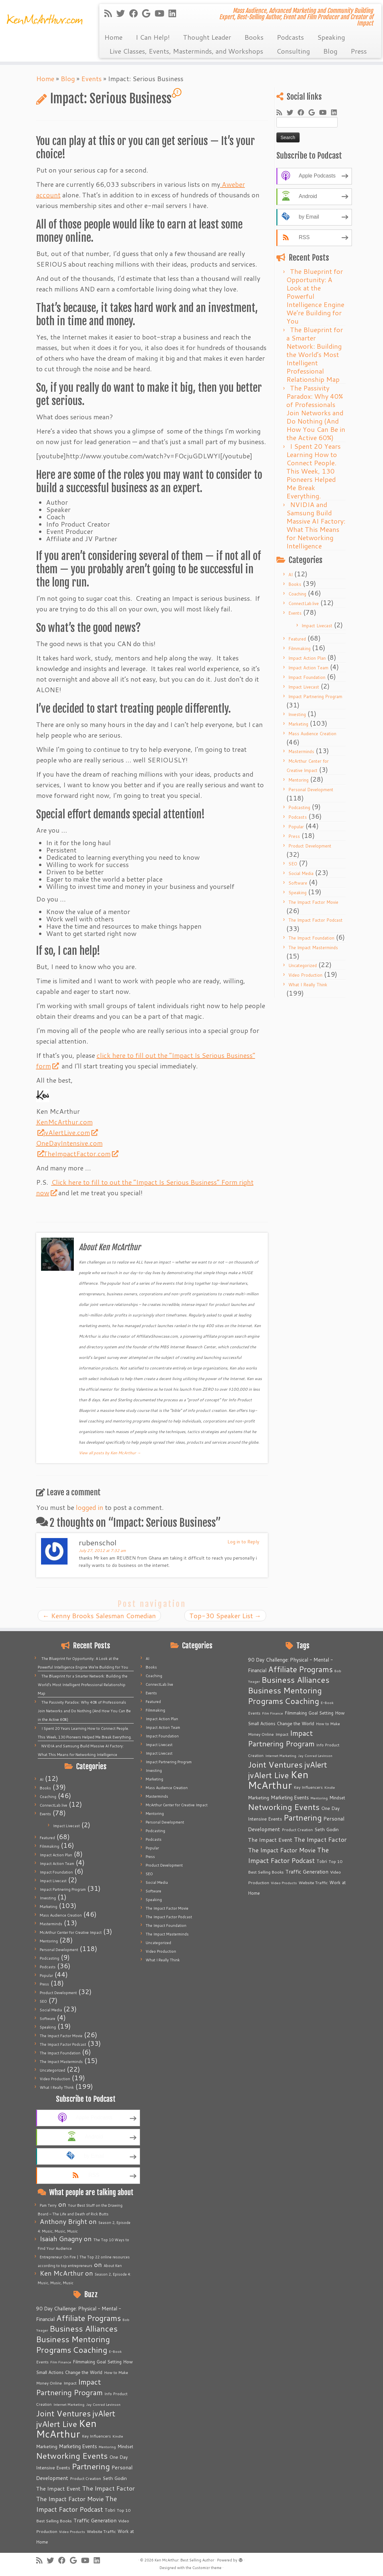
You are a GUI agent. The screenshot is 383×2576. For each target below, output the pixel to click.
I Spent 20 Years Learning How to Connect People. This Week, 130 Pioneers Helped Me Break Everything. (313, 470)
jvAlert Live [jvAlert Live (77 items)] (56, 2424)
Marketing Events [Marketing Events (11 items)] (78, 2446)
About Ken (113, 2265)
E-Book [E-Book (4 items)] (115, 2351)
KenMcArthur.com (64, 1121)
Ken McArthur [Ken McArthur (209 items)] (66, 2428)
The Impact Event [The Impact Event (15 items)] (58, 2488)
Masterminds (301, 751)
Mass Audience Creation (312, 734)
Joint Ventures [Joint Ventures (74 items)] (63, 2413)
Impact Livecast (317, 626)
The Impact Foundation (311, 938)
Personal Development (310, 790)
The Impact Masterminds (313, 948)
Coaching (297, 594)
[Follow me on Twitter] (122, 13)
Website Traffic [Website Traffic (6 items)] (101, 2531)
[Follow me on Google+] (148, 13)
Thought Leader (207, 37)
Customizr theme (206, 2567)
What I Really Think (307, 985)
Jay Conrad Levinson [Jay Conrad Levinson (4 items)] (103, 2404)
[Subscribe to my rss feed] (110, 13)
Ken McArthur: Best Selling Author (184, 2560)
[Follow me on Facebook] (135, 13)
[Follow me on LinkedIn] (174, 13)
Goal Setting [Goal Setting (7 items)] (109, 2362)
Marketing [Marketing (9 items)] (46, 2446)
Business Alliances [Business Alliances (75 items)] (84, 2328)
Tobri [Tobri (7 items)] (110, 2510)
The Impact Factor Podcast (315, 920)
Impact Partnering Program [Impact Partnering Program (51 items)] (69, 2386)
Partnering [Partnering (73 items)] (91, 2466)
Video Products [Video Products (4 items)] (72, 2531)
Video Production (305, 975)
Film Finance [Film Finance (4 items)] (60, 2361)
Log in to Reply (243, 1541)
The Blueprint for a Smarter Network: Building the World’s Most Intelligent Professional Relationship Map (314, 354)
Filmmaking (299, 648)
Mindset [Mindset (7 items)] (125, 2446)
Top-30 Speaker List (225, 1615)
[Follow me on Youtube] (161, 13)
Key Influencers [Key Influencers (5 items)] (96, 2436)
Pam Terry (48, 2205)
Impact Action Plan (307, 658)
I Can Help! (153, 37)
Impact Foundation (306, 677)
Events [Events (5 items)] (42, 2362)
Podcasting (299, 807)
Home (113, 37)
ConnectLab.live (303, 603)
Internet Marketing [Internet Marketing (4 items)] (68, 2404)
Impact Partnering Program (315, 696)
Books (253, 37)
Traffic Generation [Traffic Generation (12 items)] (95, 2520)
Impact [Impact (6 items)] (70, 2383)
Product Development (309, 846)
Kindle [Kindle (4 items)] (118, 2436)
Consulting (293, 51)
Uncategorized (302, 965)
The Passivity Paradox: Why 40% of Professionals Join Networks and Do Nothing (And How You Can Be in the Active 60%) (315, 412)
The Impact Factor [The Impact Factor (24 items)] (108, 2488)
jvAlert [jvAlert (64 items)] (103, 2413)
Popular (296, 827)
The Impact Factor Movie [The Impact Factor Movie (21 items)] (70, 2499)
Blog (330, 51)
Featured (297, 639)
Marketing (298, 724)
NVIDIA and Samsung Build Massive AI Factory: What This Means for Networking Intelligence (315, 525)
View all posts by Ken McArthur (110, 1453)
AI (290, 575)
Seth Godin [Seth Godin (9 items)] (115, 2478)
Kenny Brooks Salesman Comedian (99, 1615)
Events (91, 78)
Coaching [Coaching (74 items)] (90, 2349)
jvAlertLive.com (70, 1132)
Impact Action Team (308, 668)
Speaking (331, 37)
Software (297, 883)
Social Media (300, 873)
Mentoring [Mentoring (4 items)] (107, 2446)
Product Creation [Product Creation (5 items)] (85, 2478)
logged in (89, 1507)
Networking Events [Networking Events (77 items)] (72, 2455)
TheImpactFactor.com (80, 1153)
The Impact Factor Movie (313, 902)
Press (359, 51)
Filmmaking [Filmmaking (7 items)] (84, 2362)
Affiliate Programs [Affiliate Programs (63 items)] (88, 2318)
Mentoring (298, 780)
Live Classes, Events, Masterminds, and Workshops (186, 51)
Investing (297, 714)
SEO (292, 864)
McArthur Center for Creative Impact (71, 1932)
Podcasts (290, 37)
